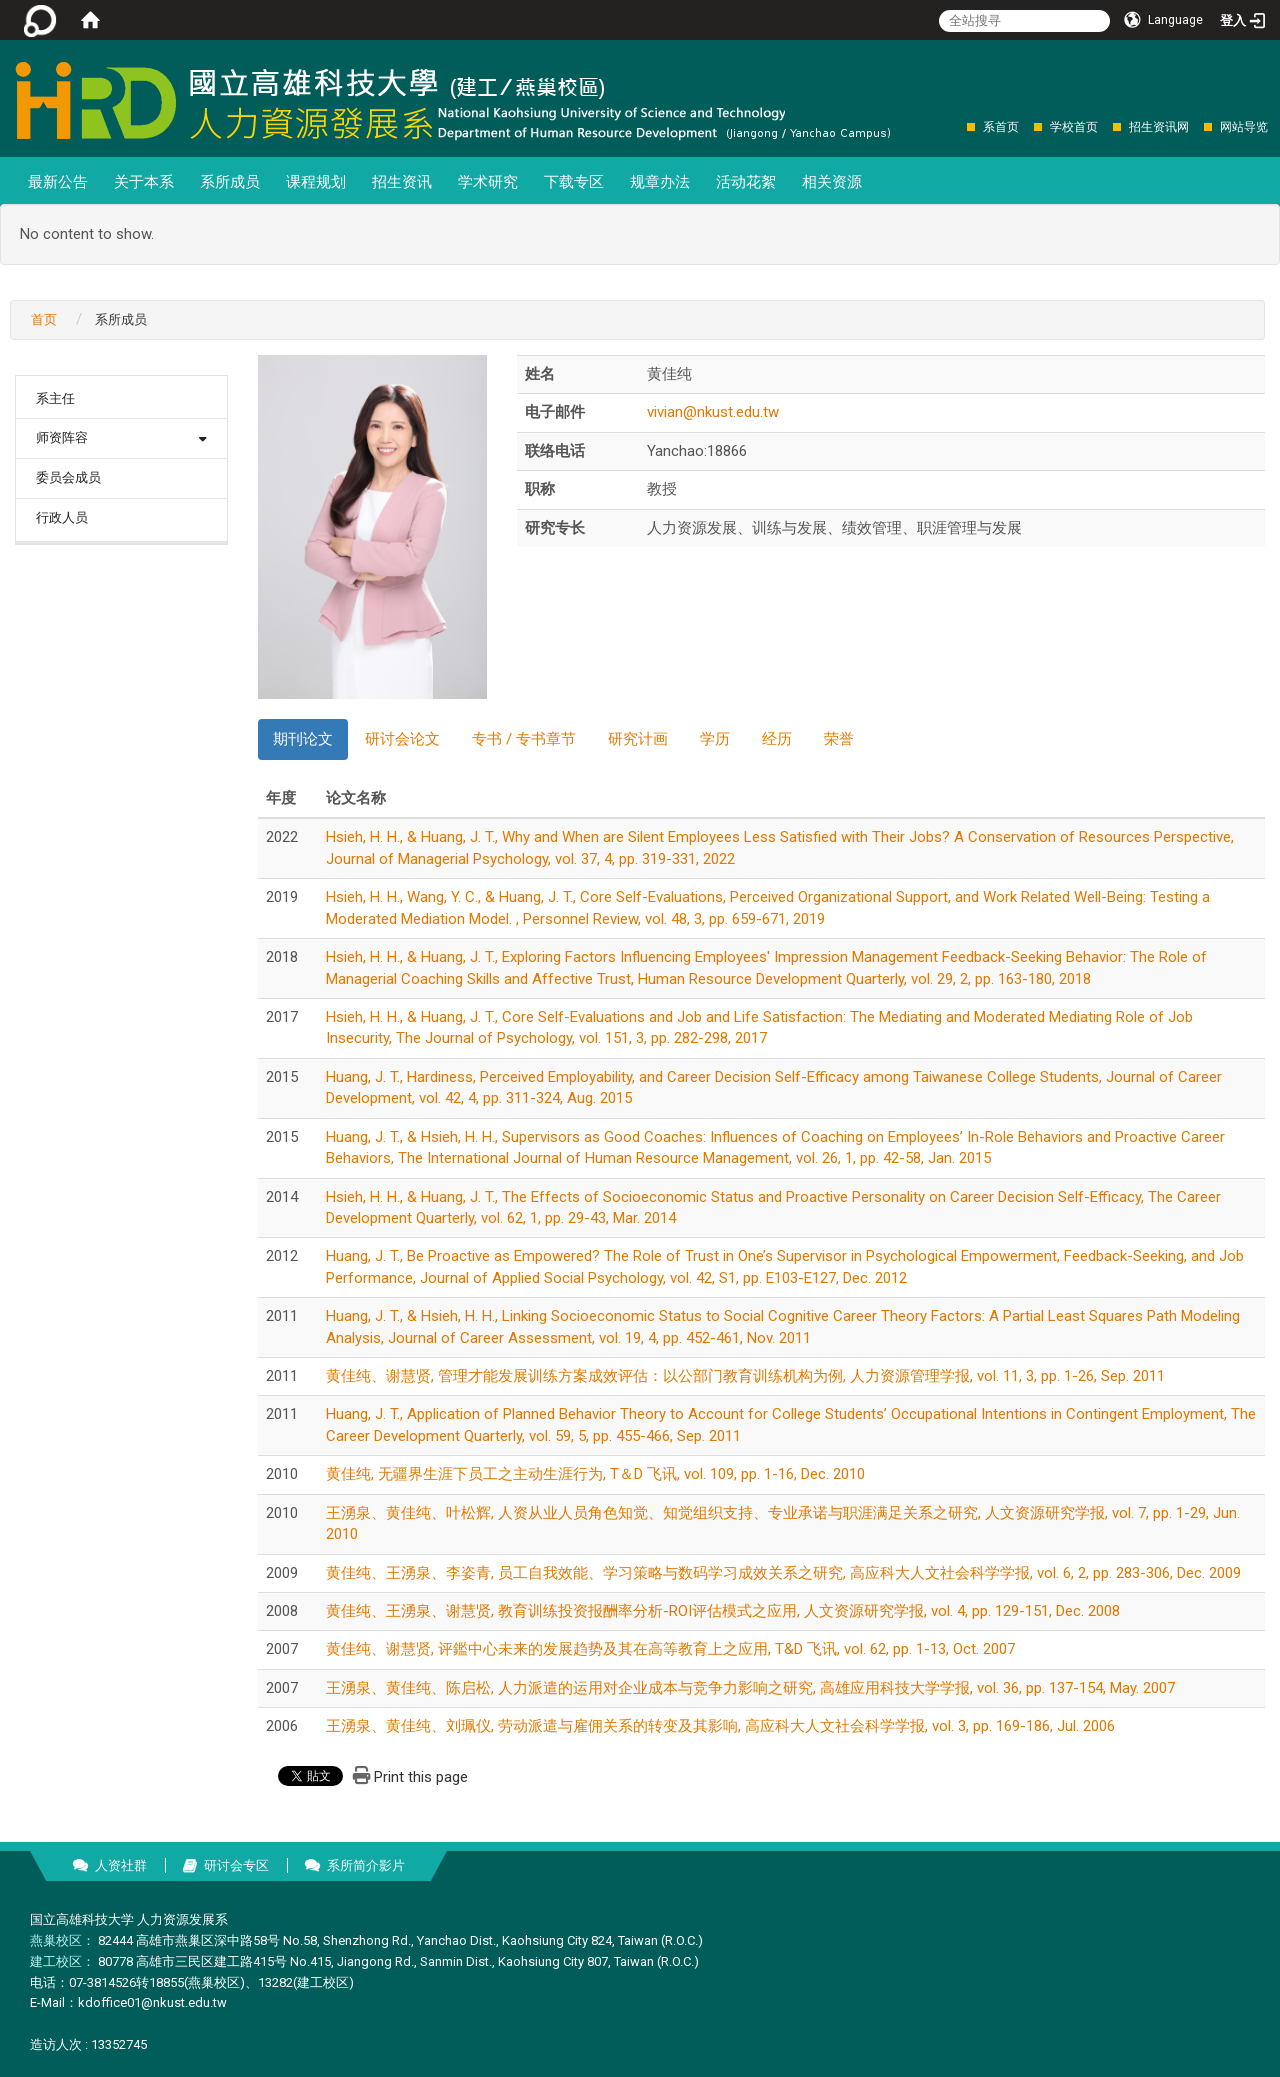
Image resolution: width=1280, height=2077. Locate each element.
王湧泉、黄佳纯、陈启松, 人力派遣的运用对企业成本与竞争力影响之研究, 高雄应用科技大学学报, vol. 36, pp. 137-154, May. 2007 (750, 1688)
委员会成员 (68, 477)
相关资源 (832, 182)
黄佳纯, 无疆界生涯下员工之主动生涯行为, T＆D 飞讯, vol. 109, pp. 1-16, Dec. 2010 (595, 1474)
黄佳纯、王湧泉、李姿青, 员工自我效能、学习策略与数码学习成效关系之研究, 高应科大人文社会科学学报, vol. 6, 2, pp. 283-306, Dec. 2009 (783, 1573)
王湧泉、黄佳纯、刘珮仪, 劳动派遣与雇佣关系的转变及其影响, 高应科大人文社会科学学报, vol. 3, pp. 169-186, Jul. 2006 (720, 1726)
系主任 (55, 398)
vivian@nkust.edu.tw (713, 412)
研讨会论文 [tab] (402, 739)
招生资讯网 (1159, 127)
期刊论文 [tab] (303, 739)
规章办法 (660, 182)
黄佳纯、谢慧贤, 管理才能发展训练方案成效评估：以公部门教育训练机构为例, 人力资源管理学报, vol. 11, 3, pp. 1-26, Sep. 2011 (745, 1376)
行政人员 (62, 517)
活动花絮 (746, 182)
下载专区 (574, 182)
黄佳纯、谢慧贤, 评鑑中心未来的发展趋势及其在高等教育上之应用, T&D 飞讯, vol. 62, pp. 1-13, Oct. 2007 (670, 1649)
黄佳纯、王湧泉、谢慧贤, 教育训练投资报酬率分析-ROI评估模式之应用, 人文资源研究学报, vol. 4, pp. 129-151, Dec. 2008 (723, 1611)
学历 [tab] (715, 739)
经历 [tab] (777, 739)
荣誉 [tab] (839, 739)
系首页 (1001, 127)
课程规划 (316, 182)
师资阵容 (62, 437)
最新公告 (58, 182)
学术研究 (488, 182)
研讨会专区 (236, 1865)
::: (956, 126)
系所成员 (230, 182)
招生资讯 (402, 182)
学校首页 (1074, 127)
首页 (44, 319)
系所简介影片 (366, 1865)
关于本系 (144, 182)
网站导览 (1244, 127)
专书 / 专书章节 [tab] (524, 739)
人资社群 (121, 1865)
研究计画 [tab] (638, 739)
